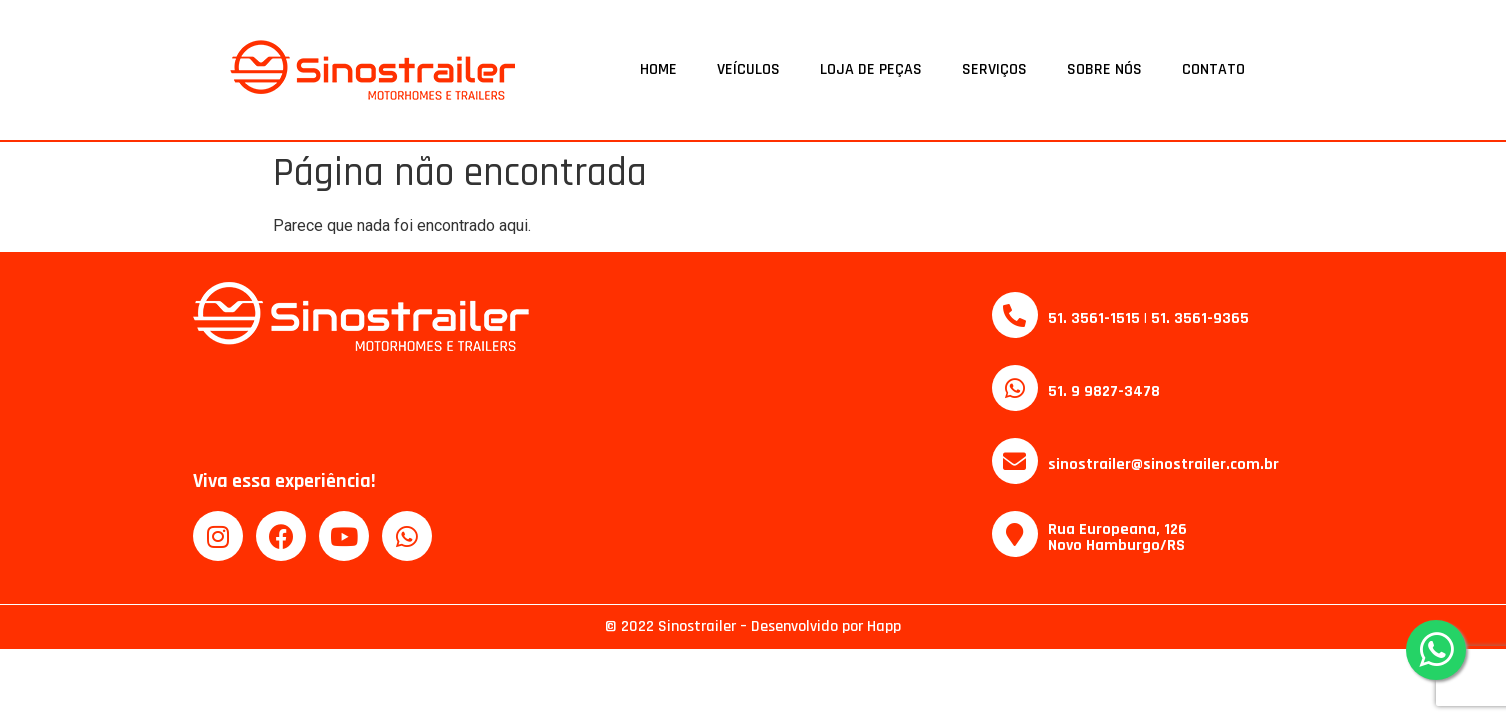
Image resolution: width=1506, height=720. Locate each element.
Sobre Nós (1104, 69)
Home (658, 69)
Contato (1213, 69)
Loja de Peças (871, 69)
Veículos (748, 69)
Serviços (994, 69)
